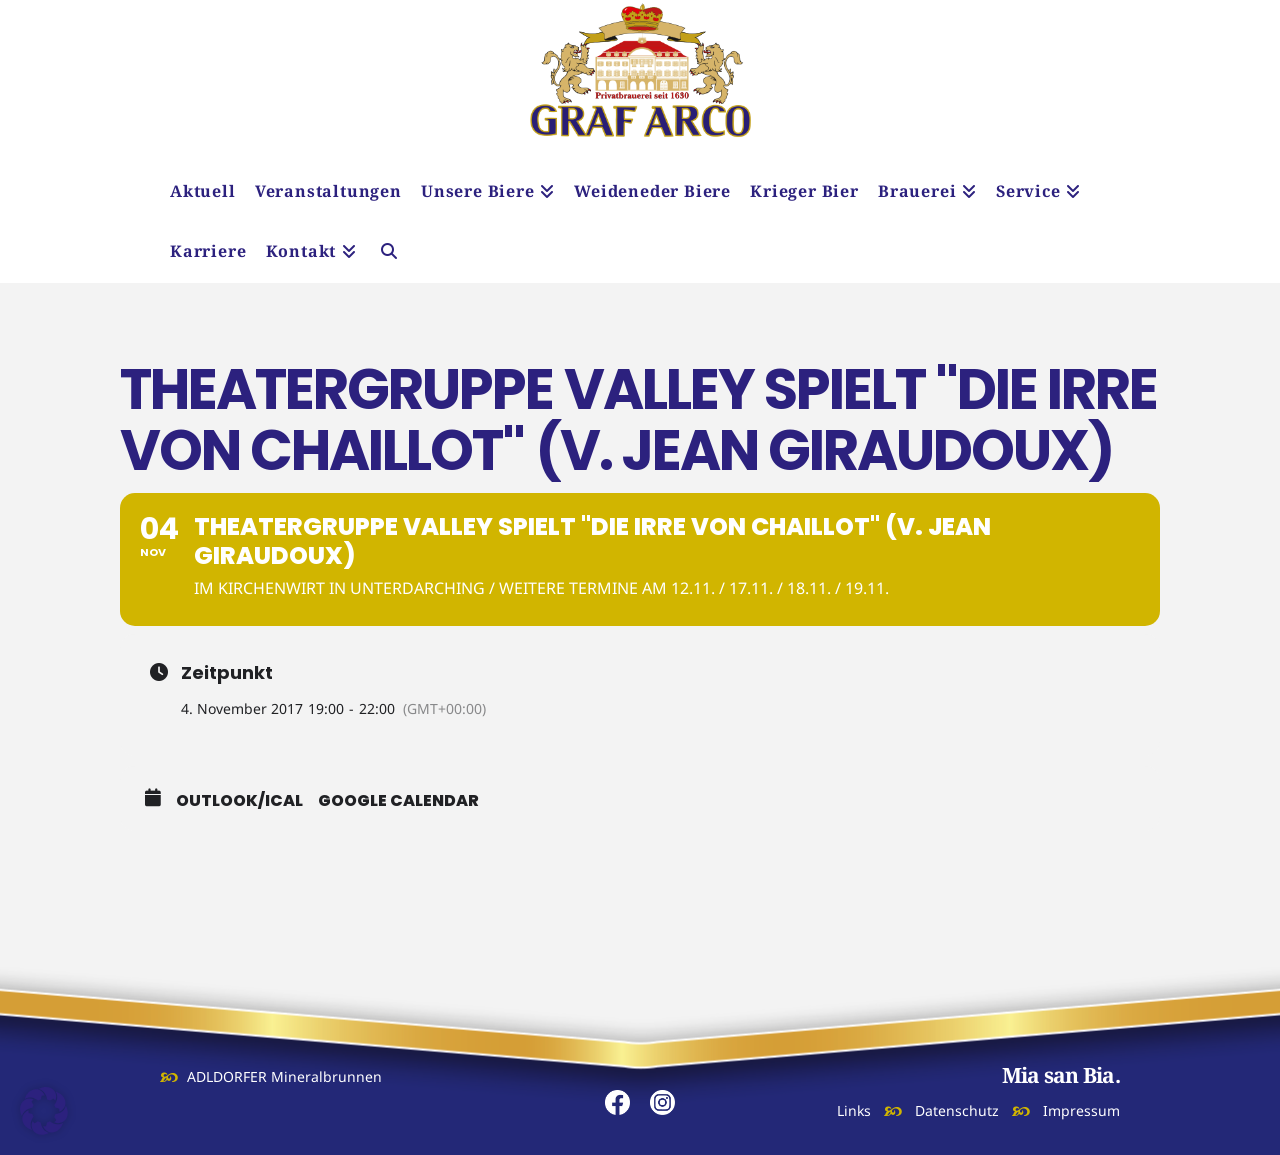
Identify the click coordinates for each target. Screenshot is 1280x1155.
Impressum (1081, 1110)
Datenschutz (957, 1110)
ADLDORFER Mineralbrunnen (284, 1076)
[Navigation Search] (389, 253)
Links (854, 1110)
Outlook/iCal (239, 801)
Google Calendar (398, 801)
